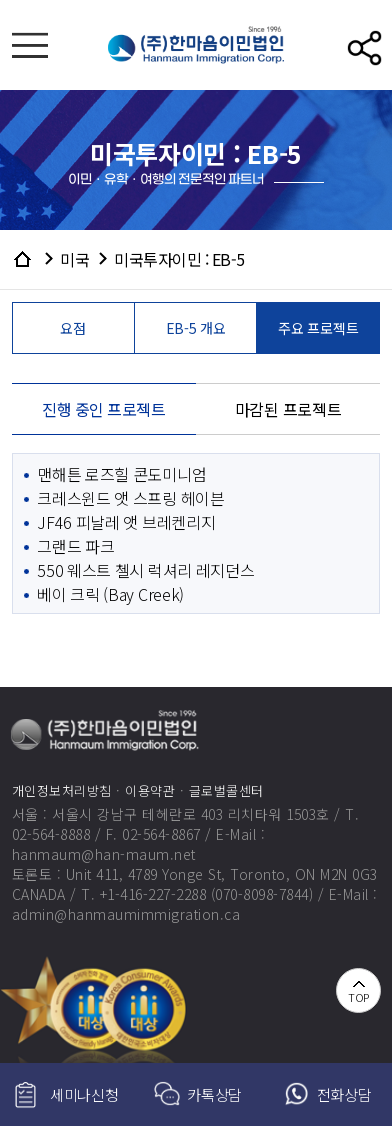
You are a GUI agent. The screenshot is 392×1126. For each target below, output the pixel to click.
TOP (358, 997)
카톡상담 (214, 1094)
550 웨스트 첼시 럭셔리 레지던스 (145, 570)
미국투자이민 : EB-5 (179, 259)
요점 (72, 328)
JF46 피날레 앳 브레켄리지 (126, 522)
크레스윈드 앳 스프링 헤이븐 (131, 498)
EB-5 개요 (196, 328)
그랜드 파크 (75, 546)
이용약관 (150, 790)
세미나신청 (84, 1094)
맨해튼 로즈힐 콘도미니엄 (121, 474)
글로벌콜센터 (226, 790)
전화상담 (344, 1094)
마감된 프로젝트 (288, 409)
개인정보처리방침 (62, 790)
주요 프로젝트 (318, 328)
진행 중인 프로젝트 (103, 409)
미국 (74, 259)
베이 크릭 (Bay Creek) (110, 594)
